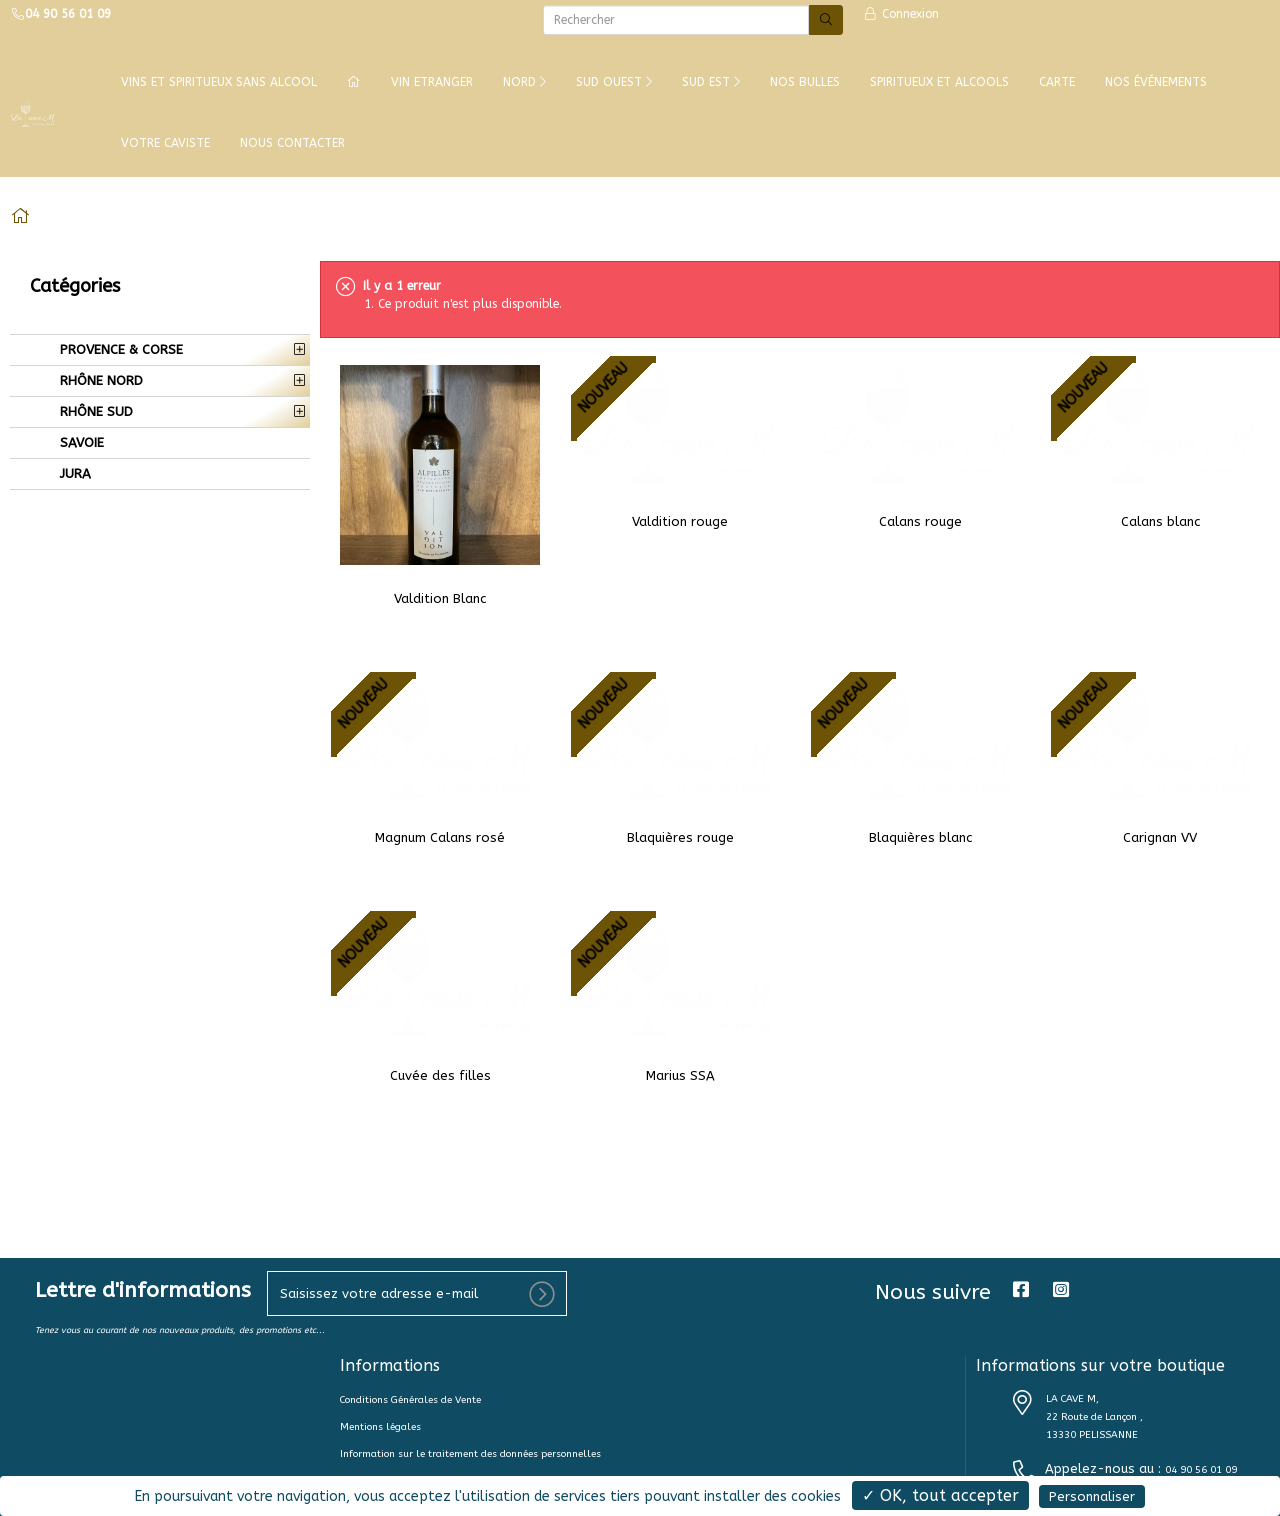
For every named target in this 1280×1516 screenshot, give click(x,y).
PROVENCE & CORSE (119, 349)
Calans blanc (1160, 521)
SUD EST (711, 82)
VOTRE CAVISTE (165, 143)
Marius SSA (680, 1075)
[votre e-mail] (417, 1293)
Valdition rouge (680, 521)
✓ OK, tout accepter (940, 1495)
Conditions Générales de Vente (410, 1400)
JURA (73, 473)
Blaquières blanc (920, 837)
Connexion (901, 14)
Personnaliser (1092, 1496)
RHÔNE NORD (99, 380)
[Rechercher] (676, 20)
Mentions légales (380, 1427)
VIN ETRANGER (432, 82)
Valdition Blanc (440, 598)
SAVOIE (80, 442)
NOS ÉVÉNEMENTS (1156, 82)
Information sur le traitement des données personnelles (470, 1454)
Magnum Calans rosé (440, 837)
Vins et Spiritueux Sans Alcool (219, 82)
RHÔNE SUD (94, 411)
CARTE (1057, 82)
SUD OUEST (614, 82)
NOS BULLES (805, 82)
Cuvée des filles (440, 1075)
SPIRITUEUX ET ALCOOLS (939, 82)
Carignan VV (1160, 837)
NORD (524, 82)
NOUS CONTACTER (292, 143)
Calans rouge (920, 521)
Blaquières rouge (680, 837)
